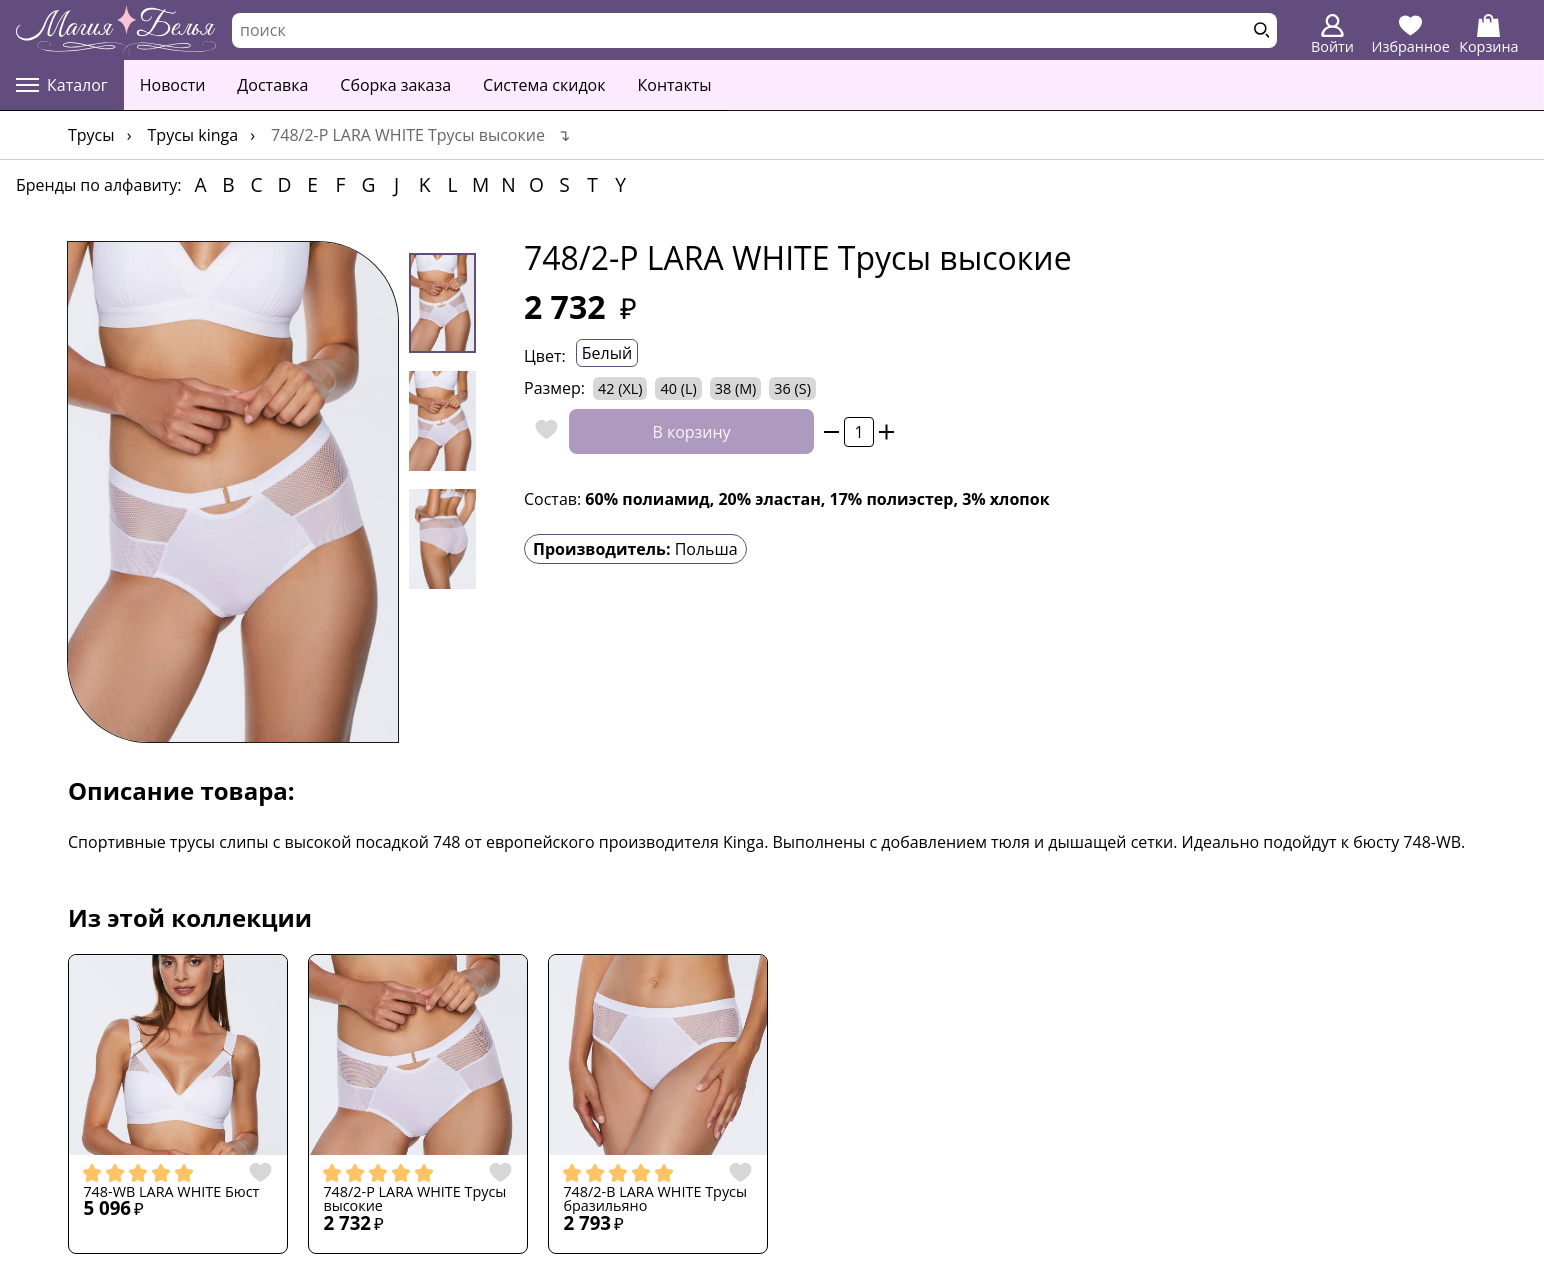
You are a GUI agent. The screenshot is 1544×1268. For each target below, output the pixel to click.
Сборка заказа (395, 85)
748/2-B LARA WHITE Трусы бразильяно (655, 1199)
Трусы (91, 135)
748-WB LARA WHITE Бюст (171, 1192)
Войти (1332, 35)
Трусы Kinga (193, 135)
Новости (173, 85)
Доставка (272, 85)
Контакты (675, 85)
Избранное (1411, 35)
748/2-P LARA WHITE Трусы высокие (414, 1199)
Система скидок (544, 85)
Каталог (62, 85)
